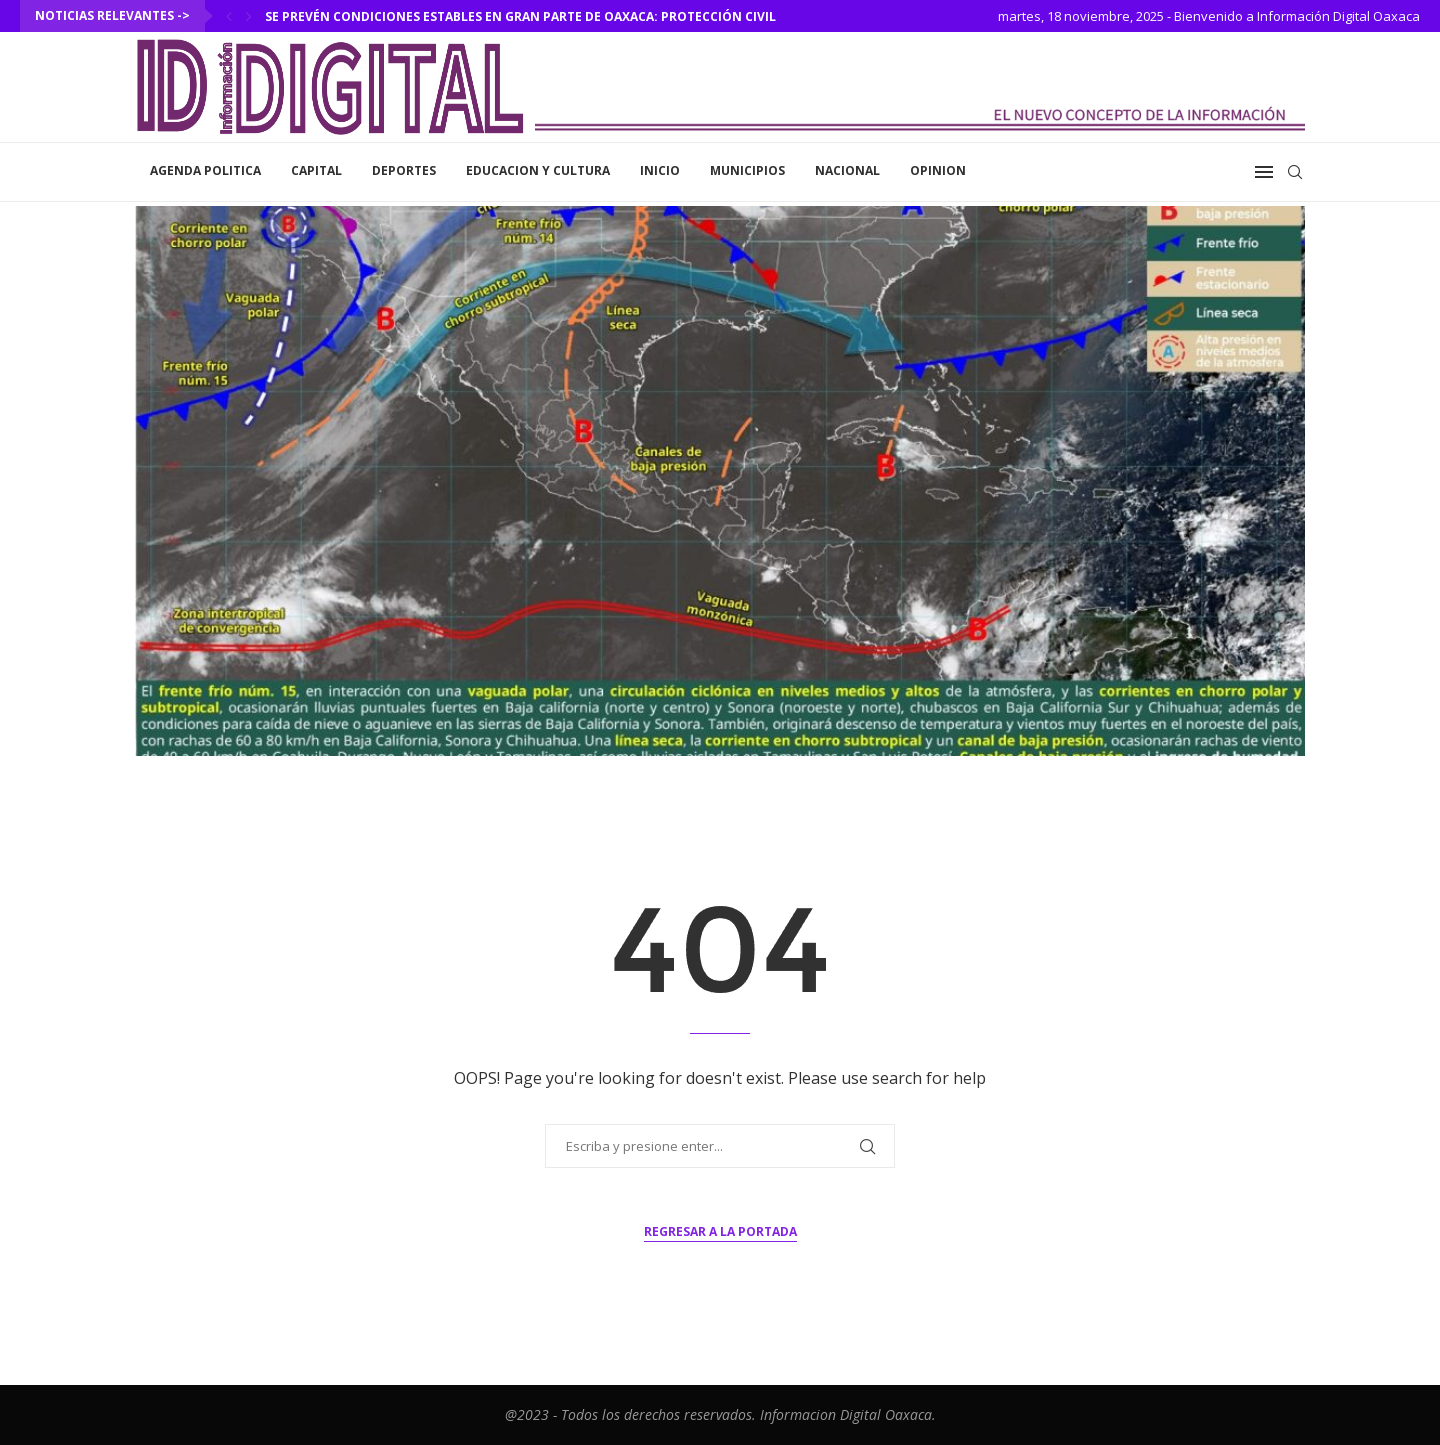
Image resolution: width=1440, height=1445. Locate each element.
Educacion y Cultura (538, 170)
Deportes (404, 170)
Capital (316, 170)
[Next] (249, 16)
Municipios (747, 170)
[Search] (1295, 172)
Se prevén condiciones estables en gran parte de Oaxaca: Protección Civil (520, 16)
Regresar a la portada (720, 1231)
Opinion (938, 170)
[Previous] (229, 16)
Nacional (847, 170)
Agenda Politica (205, 170)
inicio (660, 170)
